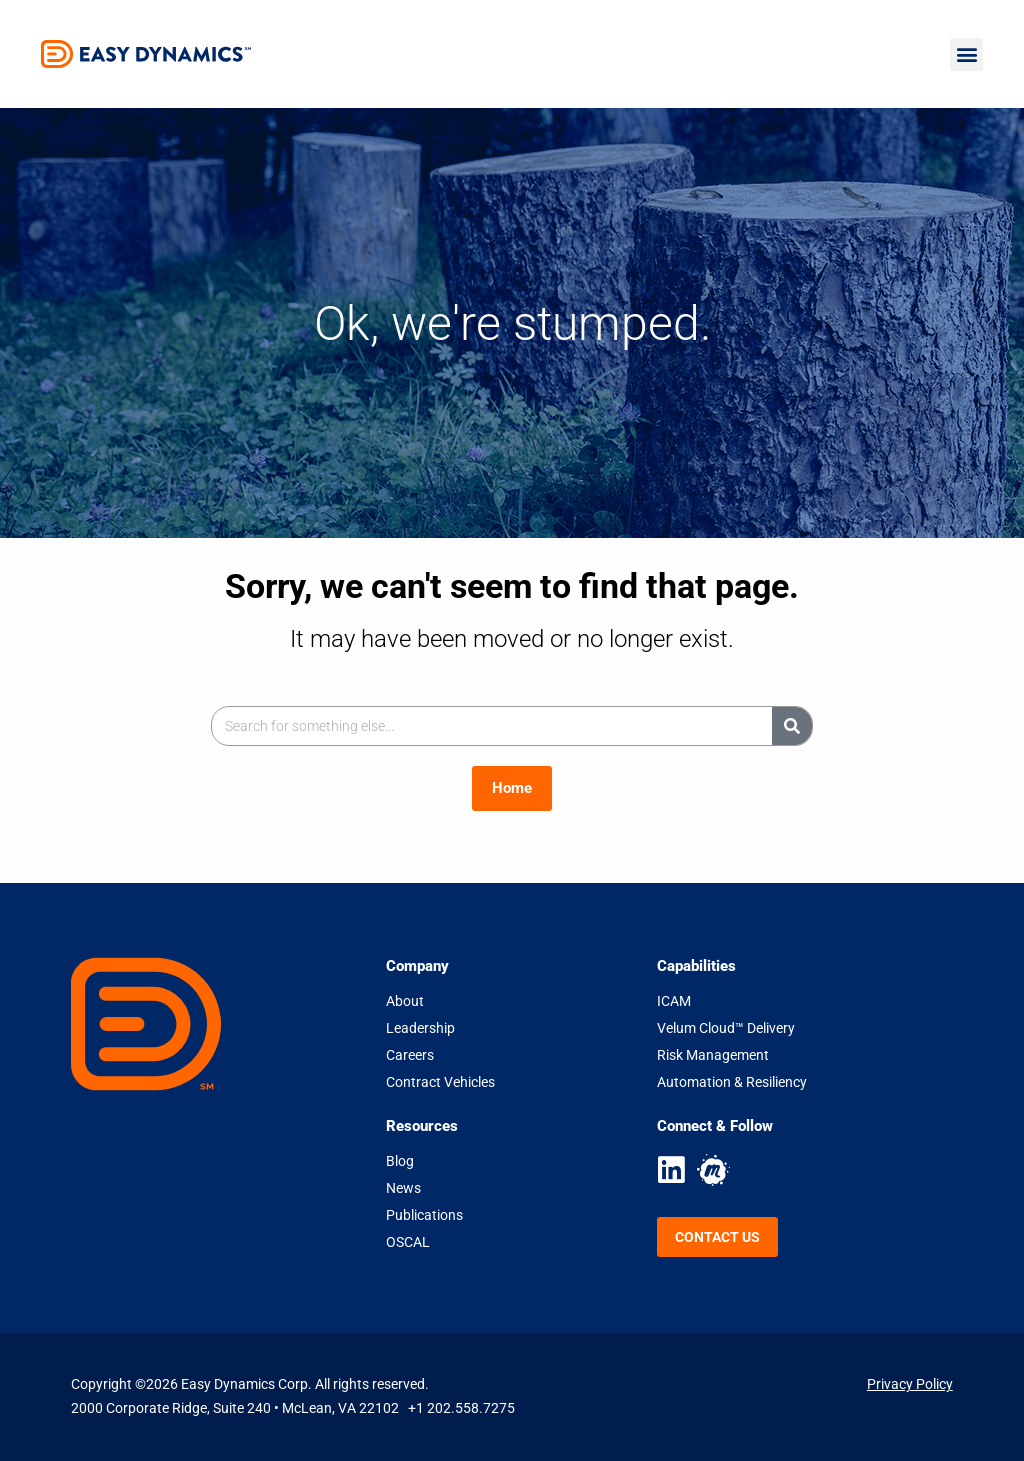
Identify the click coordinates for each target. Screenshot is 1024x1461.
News (403, 1188)
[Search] (792, 726)
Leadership (420, 1028)
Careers (410, 1055)
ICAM (674, 1001)
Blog (400, 1161)
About (405, 1001)
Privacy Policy (910, 1384)
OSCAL (408, 1242)
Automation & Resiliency (732, 1082)
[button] (966, 54)
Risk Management (713, 1055)
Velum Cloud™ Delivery (726, 1028)
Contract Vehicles (440, 1082)
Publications (424, 1215)
